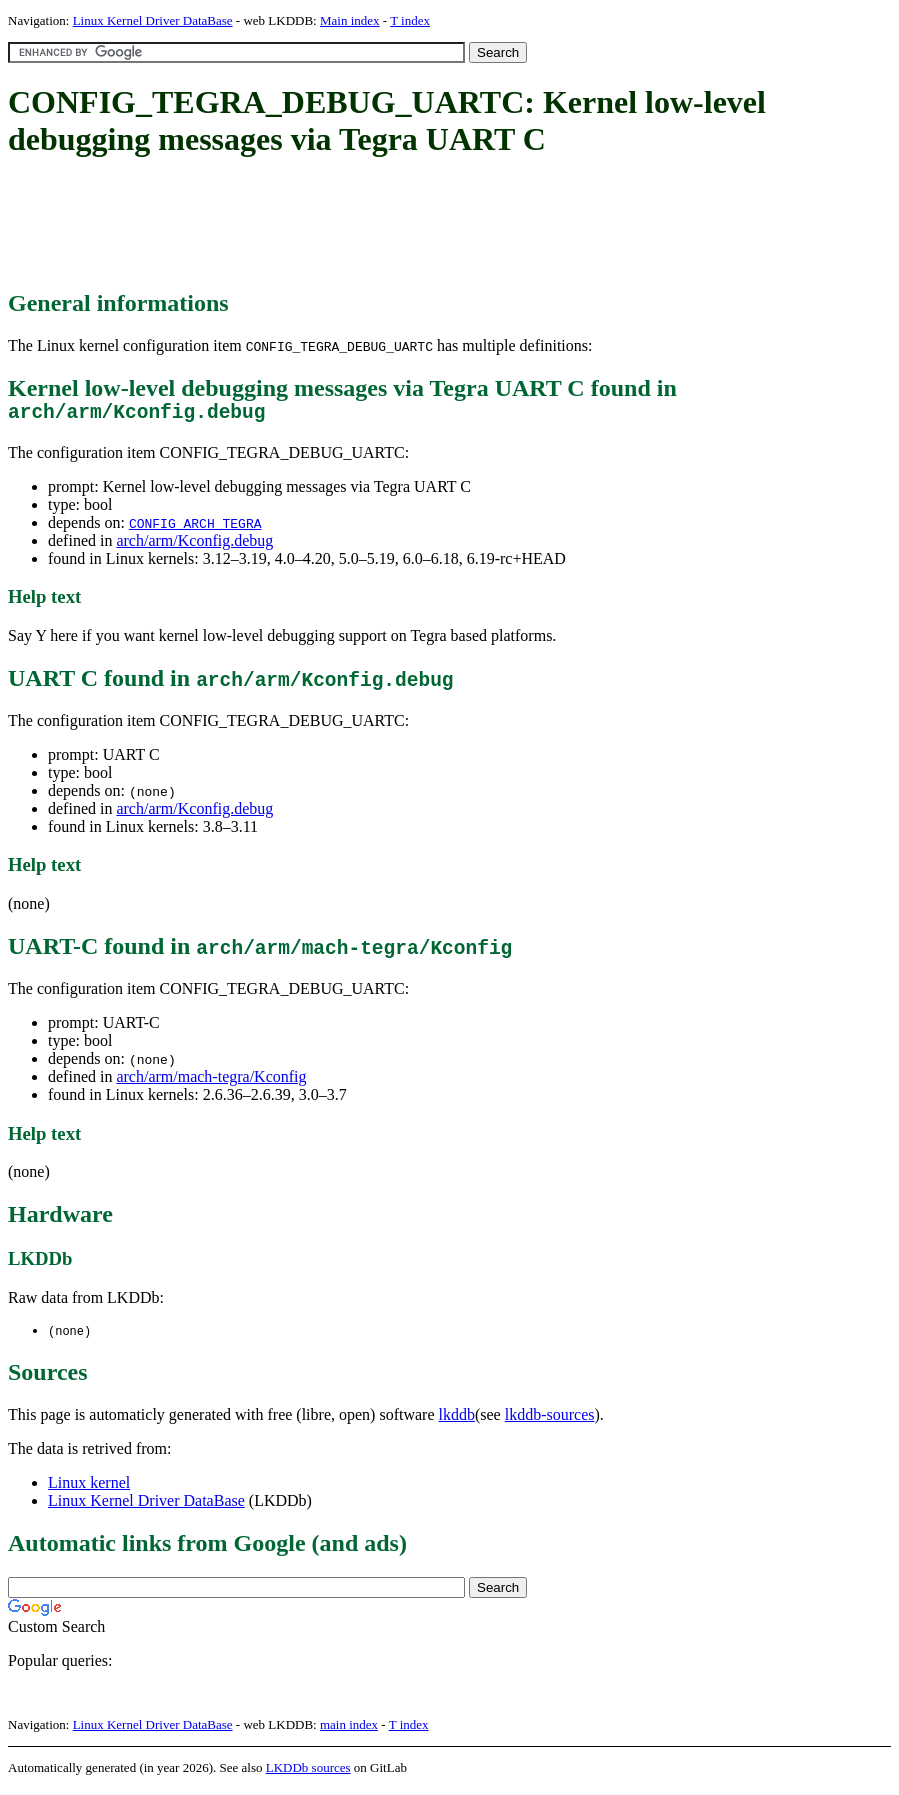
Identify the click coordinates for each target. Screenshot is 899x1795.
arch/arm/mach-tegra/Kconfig (211, 1081)
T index (410, 20)
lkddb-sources (550, 1420)
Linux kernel (89, 1488)
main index (349, 1730)
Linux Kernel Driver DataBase (153, 20)
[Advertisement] (372, 225)
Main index (350, 20)
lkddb (457, 1420)
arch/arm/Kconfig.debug (194, 545)
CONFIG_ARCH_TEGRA (195, 528)
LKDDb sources (308, 1773)
